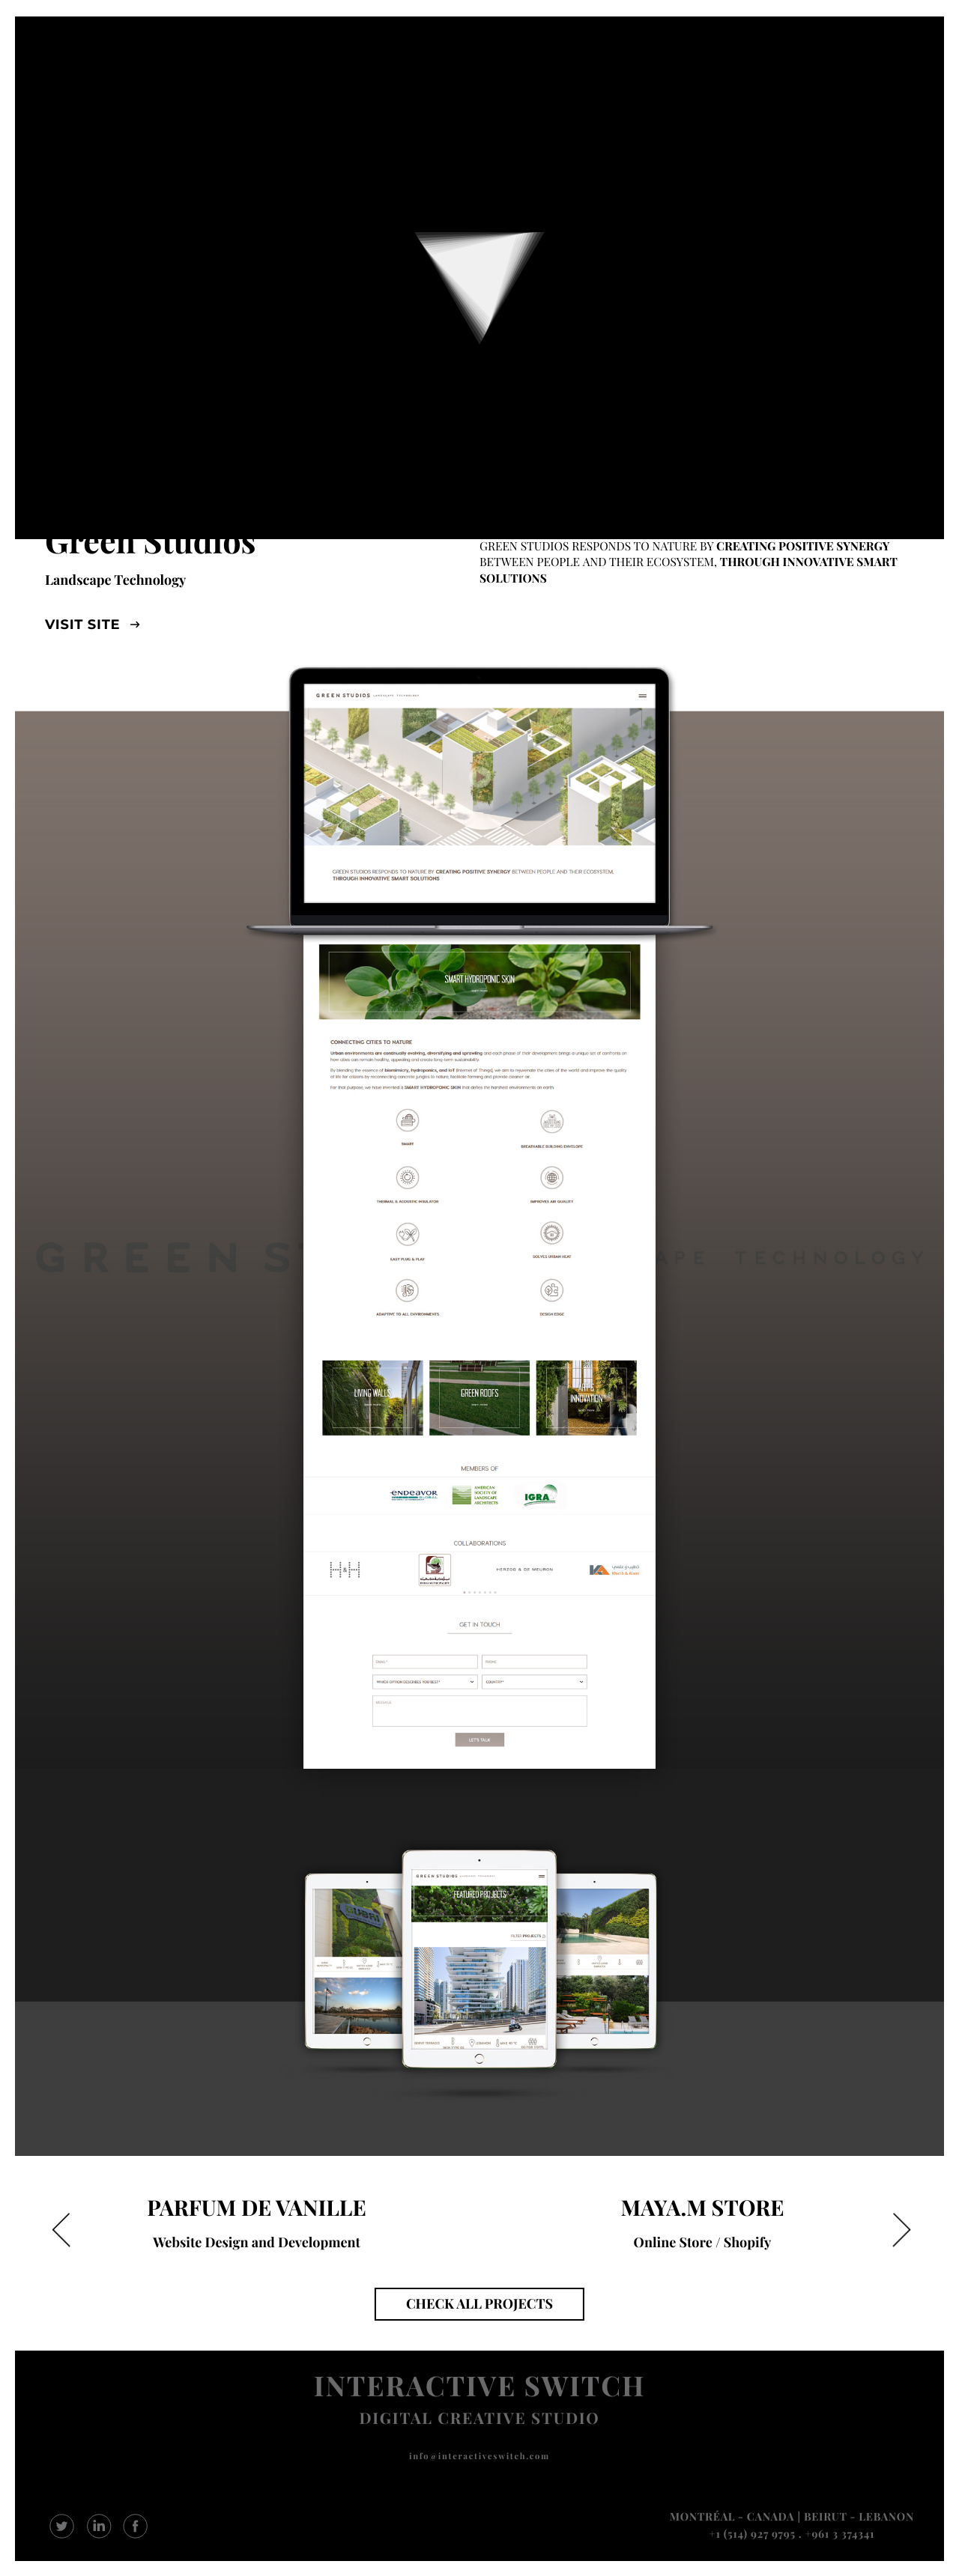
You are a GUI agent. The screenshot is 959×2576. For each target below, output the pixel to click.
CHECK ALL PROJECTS (479, 2303)
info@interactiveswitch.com (479, 2455)
